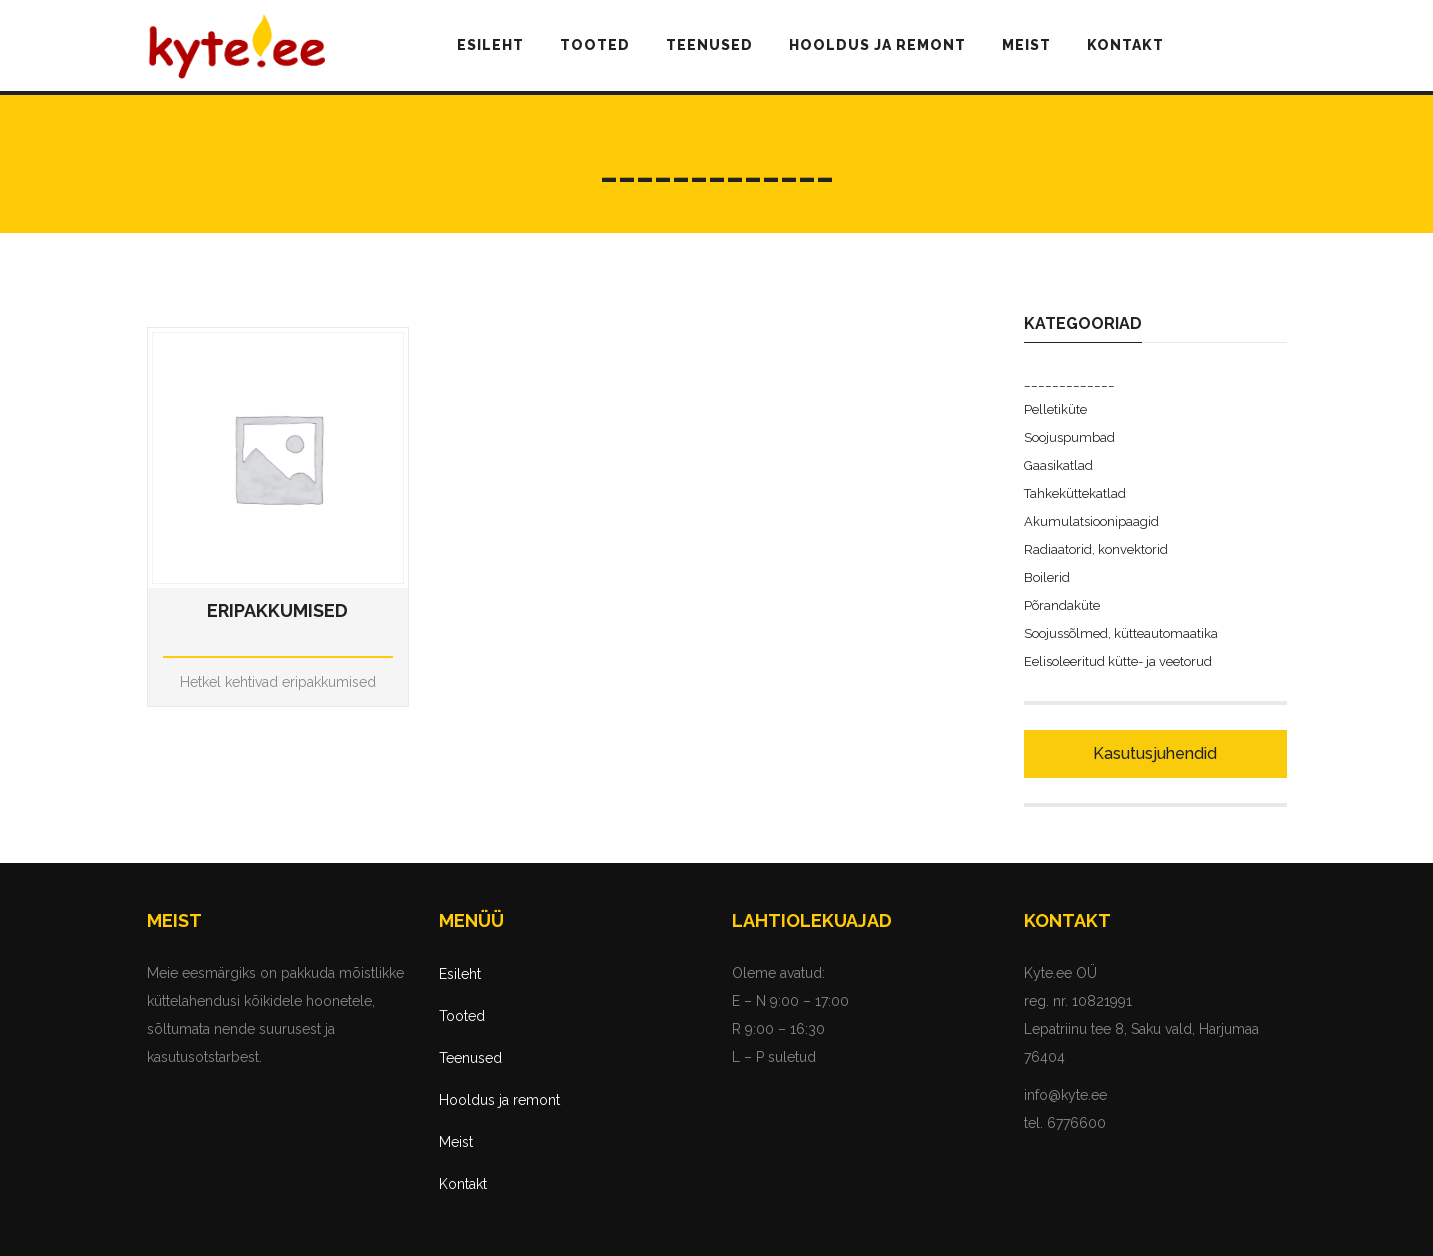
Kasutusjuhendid (1155, 753)
